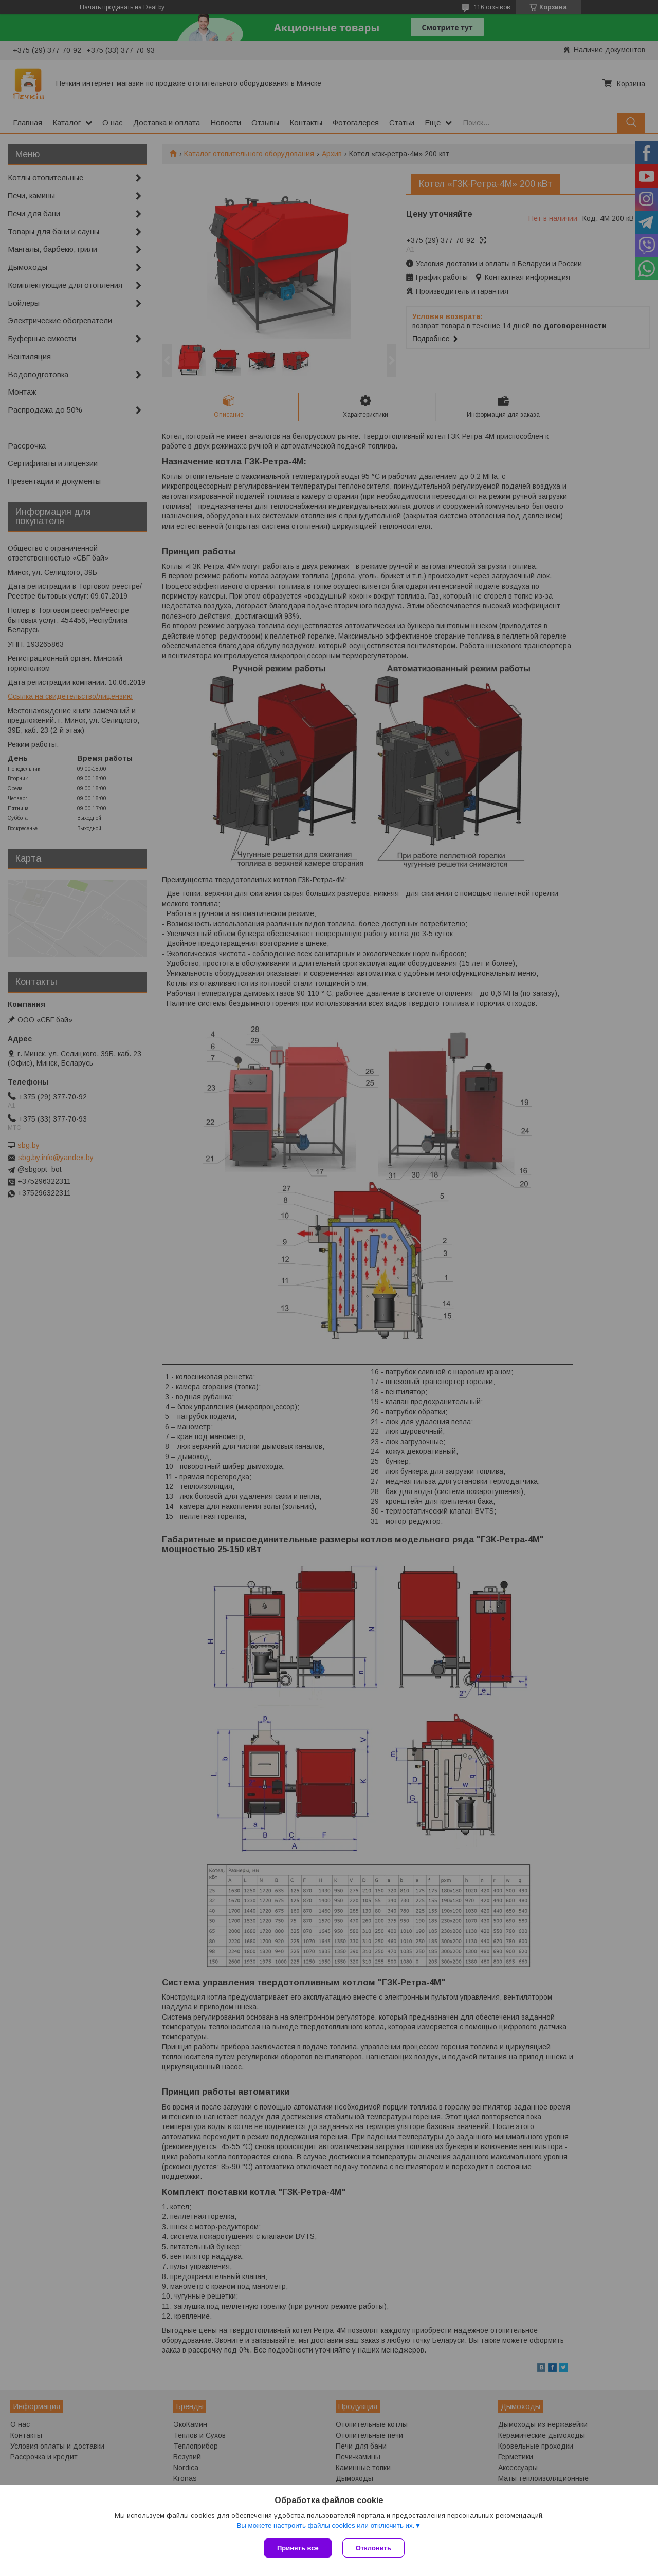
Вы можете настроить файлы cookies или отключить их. (325, 2525)
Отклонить (373, 2548)
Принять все (298, 2548)
